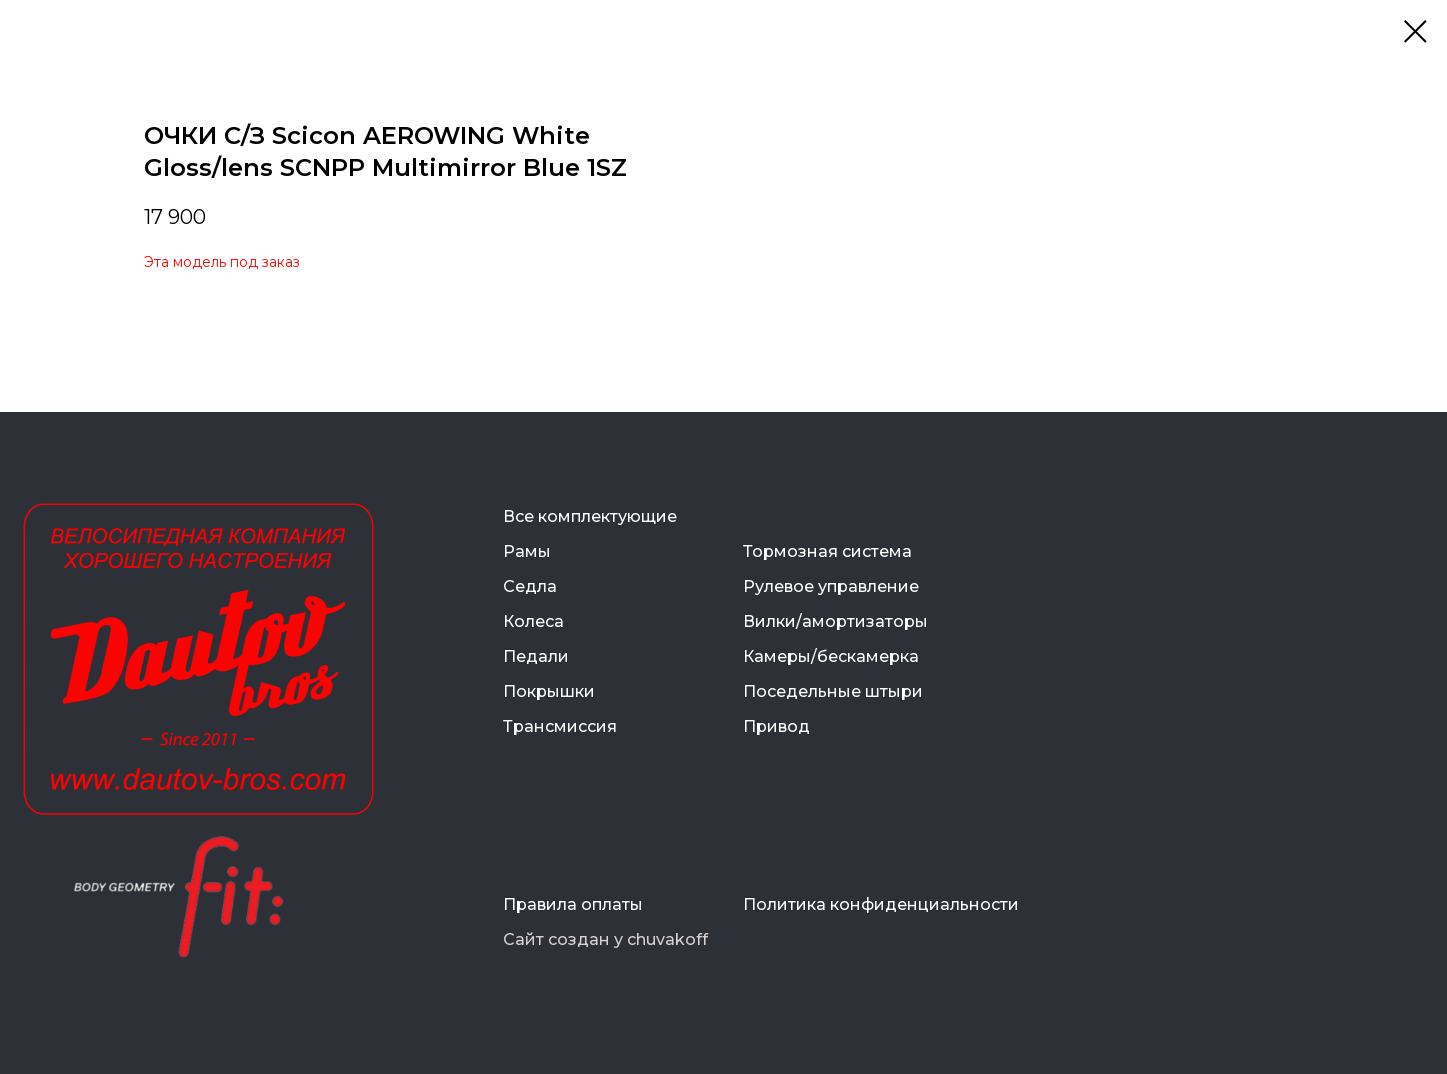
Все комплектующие (590, 516)
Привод (776, 726)
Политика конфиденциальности (881, 904)
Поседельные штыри (833, 691)
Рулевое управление (831, 586)
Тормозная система (827, 551)
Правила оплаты (573, 904)
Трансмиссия (560, 726)
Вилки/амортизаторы (835, 621)
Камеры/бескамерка (831, 656)
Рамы (527, 551)
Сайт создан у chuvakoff (605, 939)
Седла (530, 586)
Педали (536, 656)
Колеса (533, 621)
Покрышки (549, 691)
